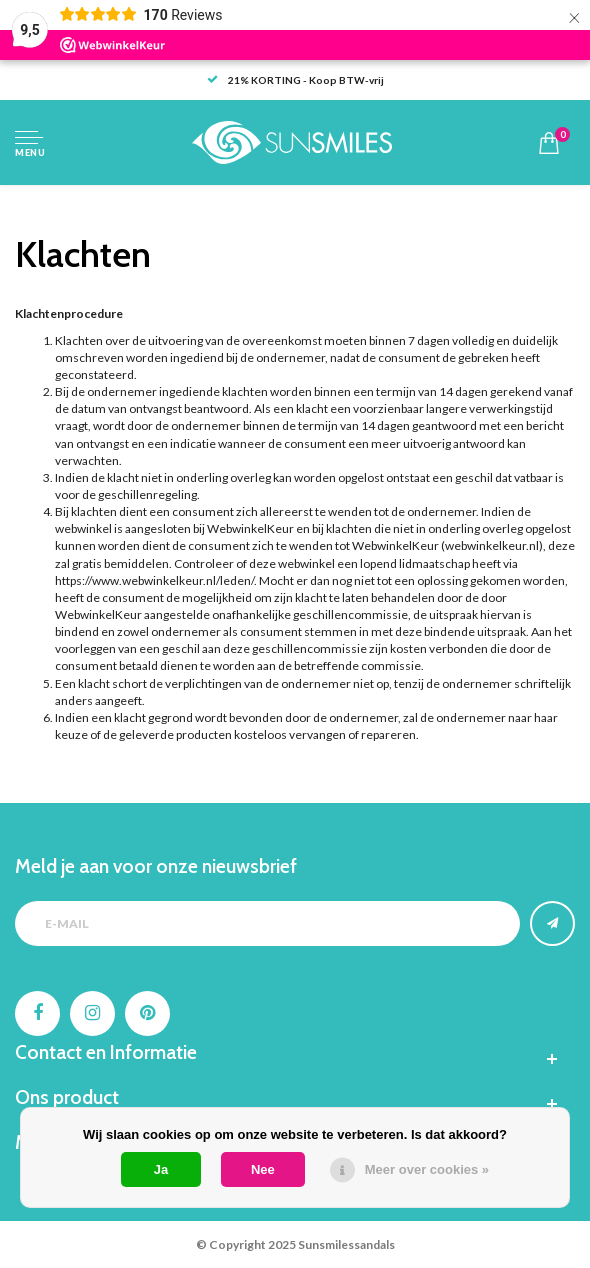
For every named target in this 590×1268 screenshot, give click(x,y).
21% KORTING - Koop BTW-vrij (295, 80)
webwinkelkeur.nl (492, 545)
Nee (263, 1169)
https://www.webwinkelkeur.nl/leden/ (154, 580)
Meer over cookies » (427, 1169)
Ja (161, 1169)
